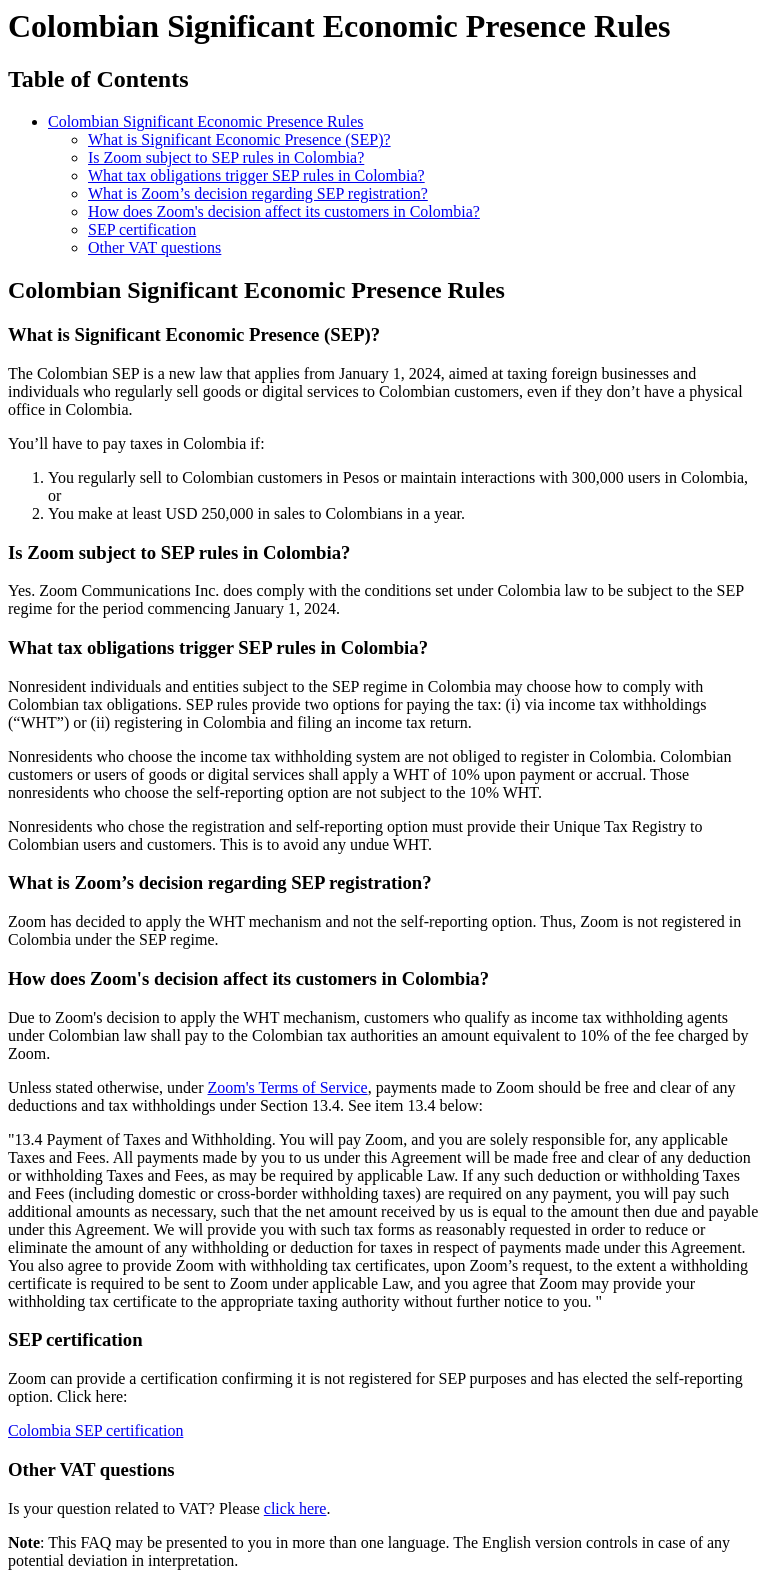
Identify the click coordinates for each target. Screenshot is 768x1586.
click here (295, 1508)
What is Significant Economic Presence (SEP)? (239, 139)
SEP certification (142, 229)
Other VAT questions (154, 247)
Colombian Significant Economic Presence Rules (206, 121)
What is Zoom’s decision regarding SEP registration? (258, 193)
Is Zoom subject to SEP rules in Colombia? (226, 157)
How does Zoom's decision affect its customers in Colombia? (284, 211)
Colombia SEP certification (95, 1430)
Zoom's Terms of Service (288, 1087)
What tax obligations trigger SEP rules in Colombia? (256, 175)
